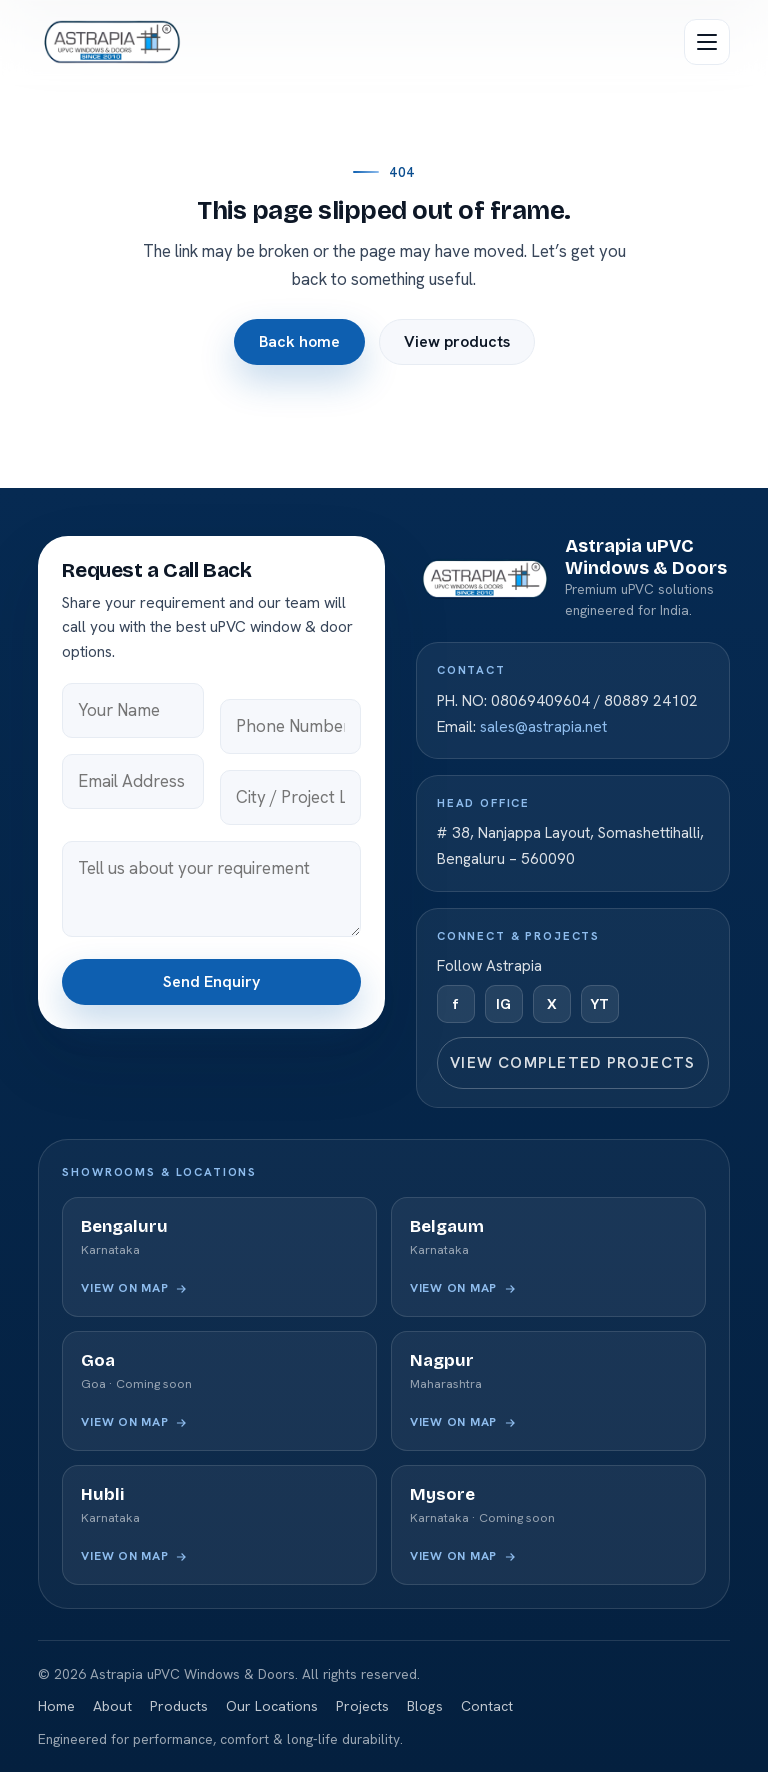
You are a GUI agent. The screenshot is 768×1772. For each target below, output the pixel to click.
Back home (299, 342)
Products (179, 1706)
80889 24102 (651, 701)
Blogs (425, 1706)
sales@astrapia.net (543, 727)
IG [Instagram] (503, 1004)
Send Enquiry (211, 981)
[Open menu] (707, 42)
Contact (487, 1706)
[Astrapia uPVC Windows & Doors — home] (110, 42)
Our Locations (272, 1706)
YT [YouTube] (599, 1004)
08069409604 (540, 701)
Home (56, 1706)
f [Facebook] (455, 1004)
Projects (362, 1706)
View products (457, 342)
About (112, 1706)
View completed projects (572, 1063)
